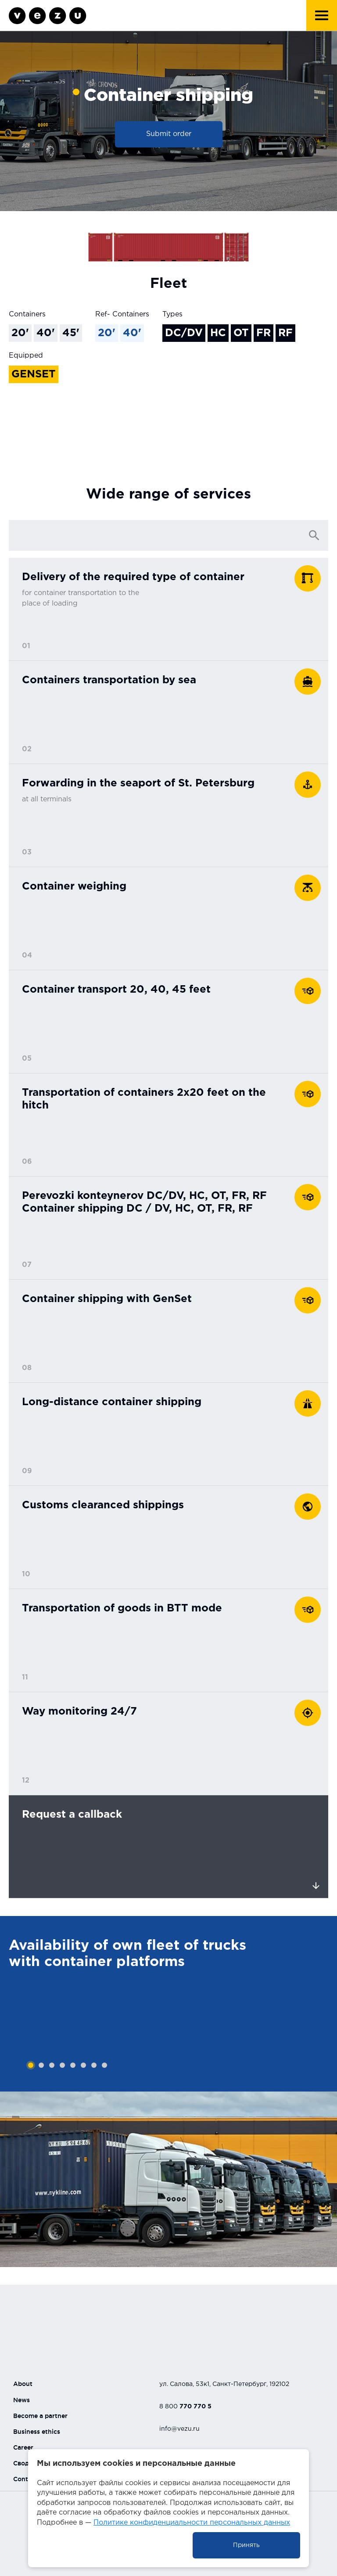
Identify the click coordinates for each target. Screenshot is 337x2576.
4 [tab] (62, 2065)
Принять (246, 2545)
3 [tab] (51, 2065)
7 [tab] (94, 2065)
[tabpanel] (168, 2004)
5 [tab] (72, 2065)
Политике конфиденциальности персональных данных (191, 2522)
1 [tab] (30, 2065)
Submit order (168, 134)
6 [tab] (83, 2065)
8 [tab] (104, 2065)
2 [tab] (41, 2065)
